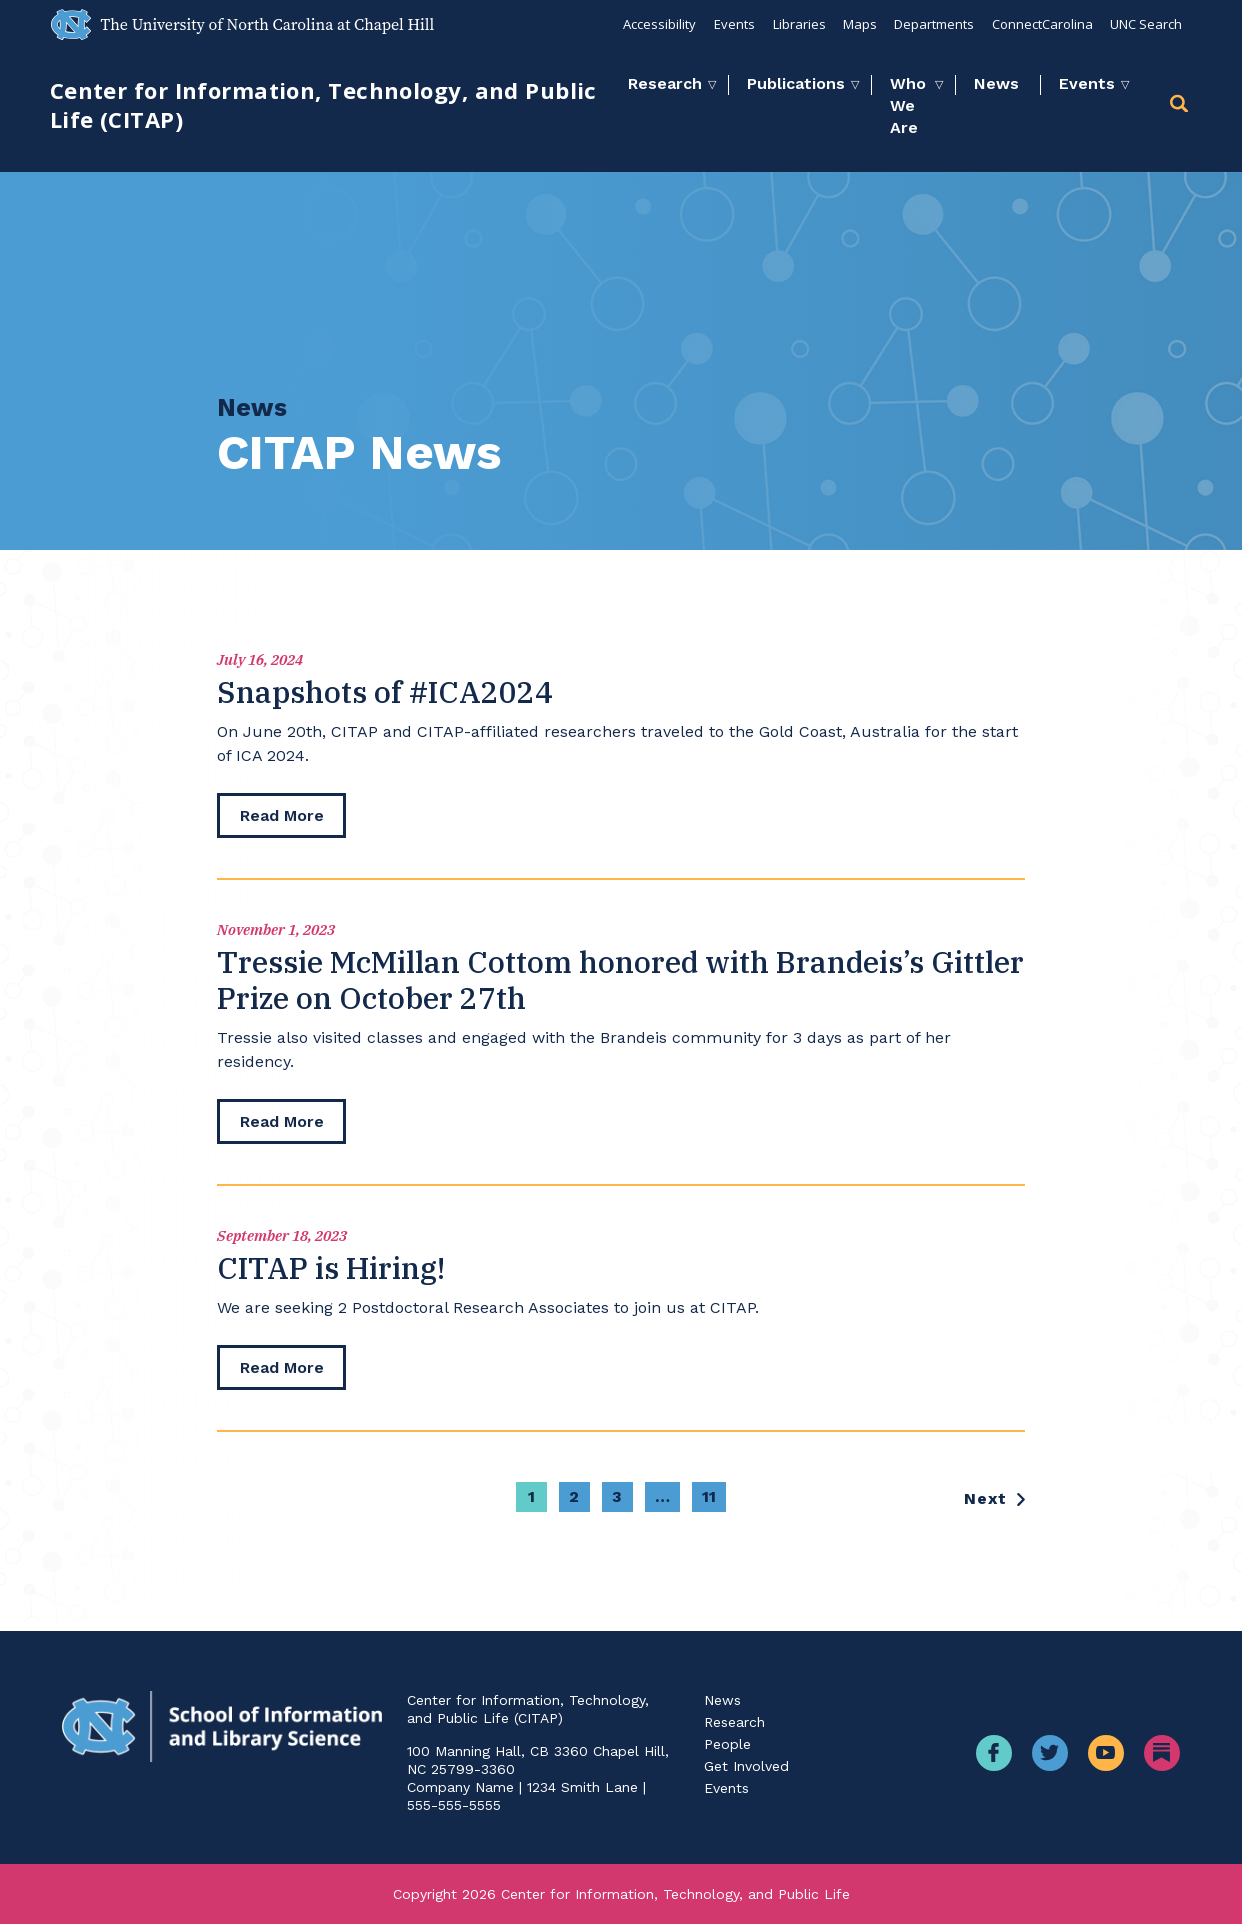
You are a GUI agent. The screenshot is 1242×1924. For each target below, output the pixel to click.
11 (709, 1505)
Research (665, 83)
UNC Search (1146, 24)
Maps (858, 24)
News (996, 83)
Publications (796, 83)
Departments (933, 24)
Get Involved (746, 1766)
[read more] (283, 817)
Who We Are (908, 105)
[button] (1181, 106)
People (727, 1744)
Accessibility (656, 24)
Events (731, 24)
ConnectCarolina (1041, 24)
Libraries (796, 24)
